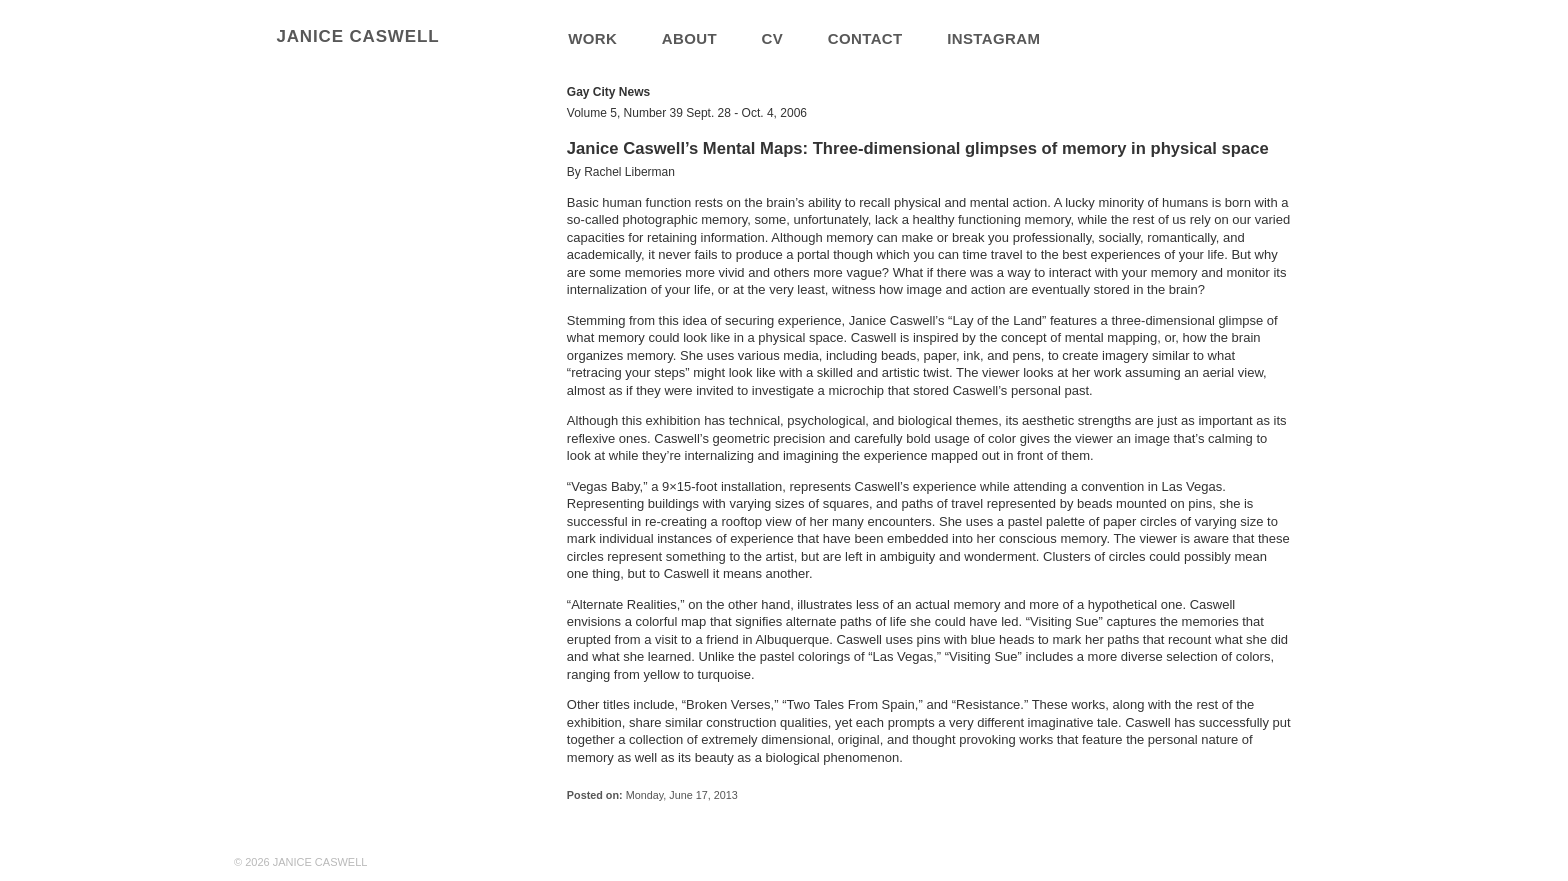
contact (865, 38)
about (689, 38)
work (592, 38)
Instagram (993, 38)
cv (773, 38)
